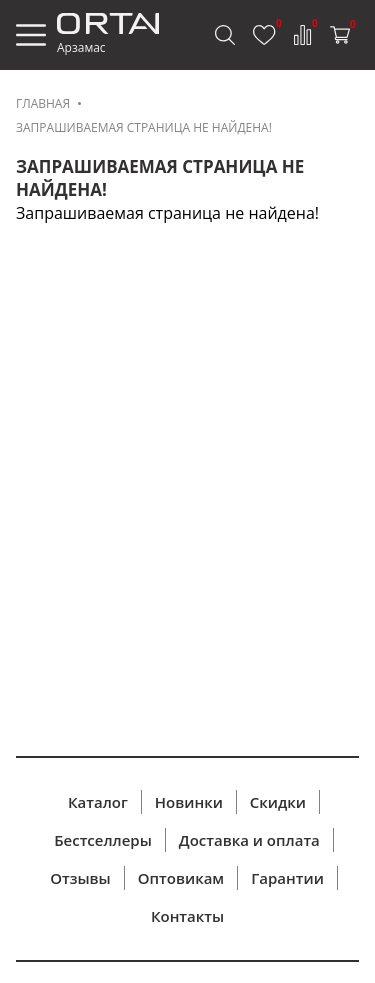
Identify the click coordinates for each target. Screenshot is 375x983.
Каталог (98, 802)
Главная (43, 103)
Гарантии (287, 878)
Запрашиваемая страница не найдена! (144, 127)
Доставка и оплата (249, 840)
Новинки (189, 802)
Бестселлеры (103, 840)
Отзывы (80, 878)
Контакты (187, 916)
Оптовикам (181, 878)
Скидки (278, 802)
